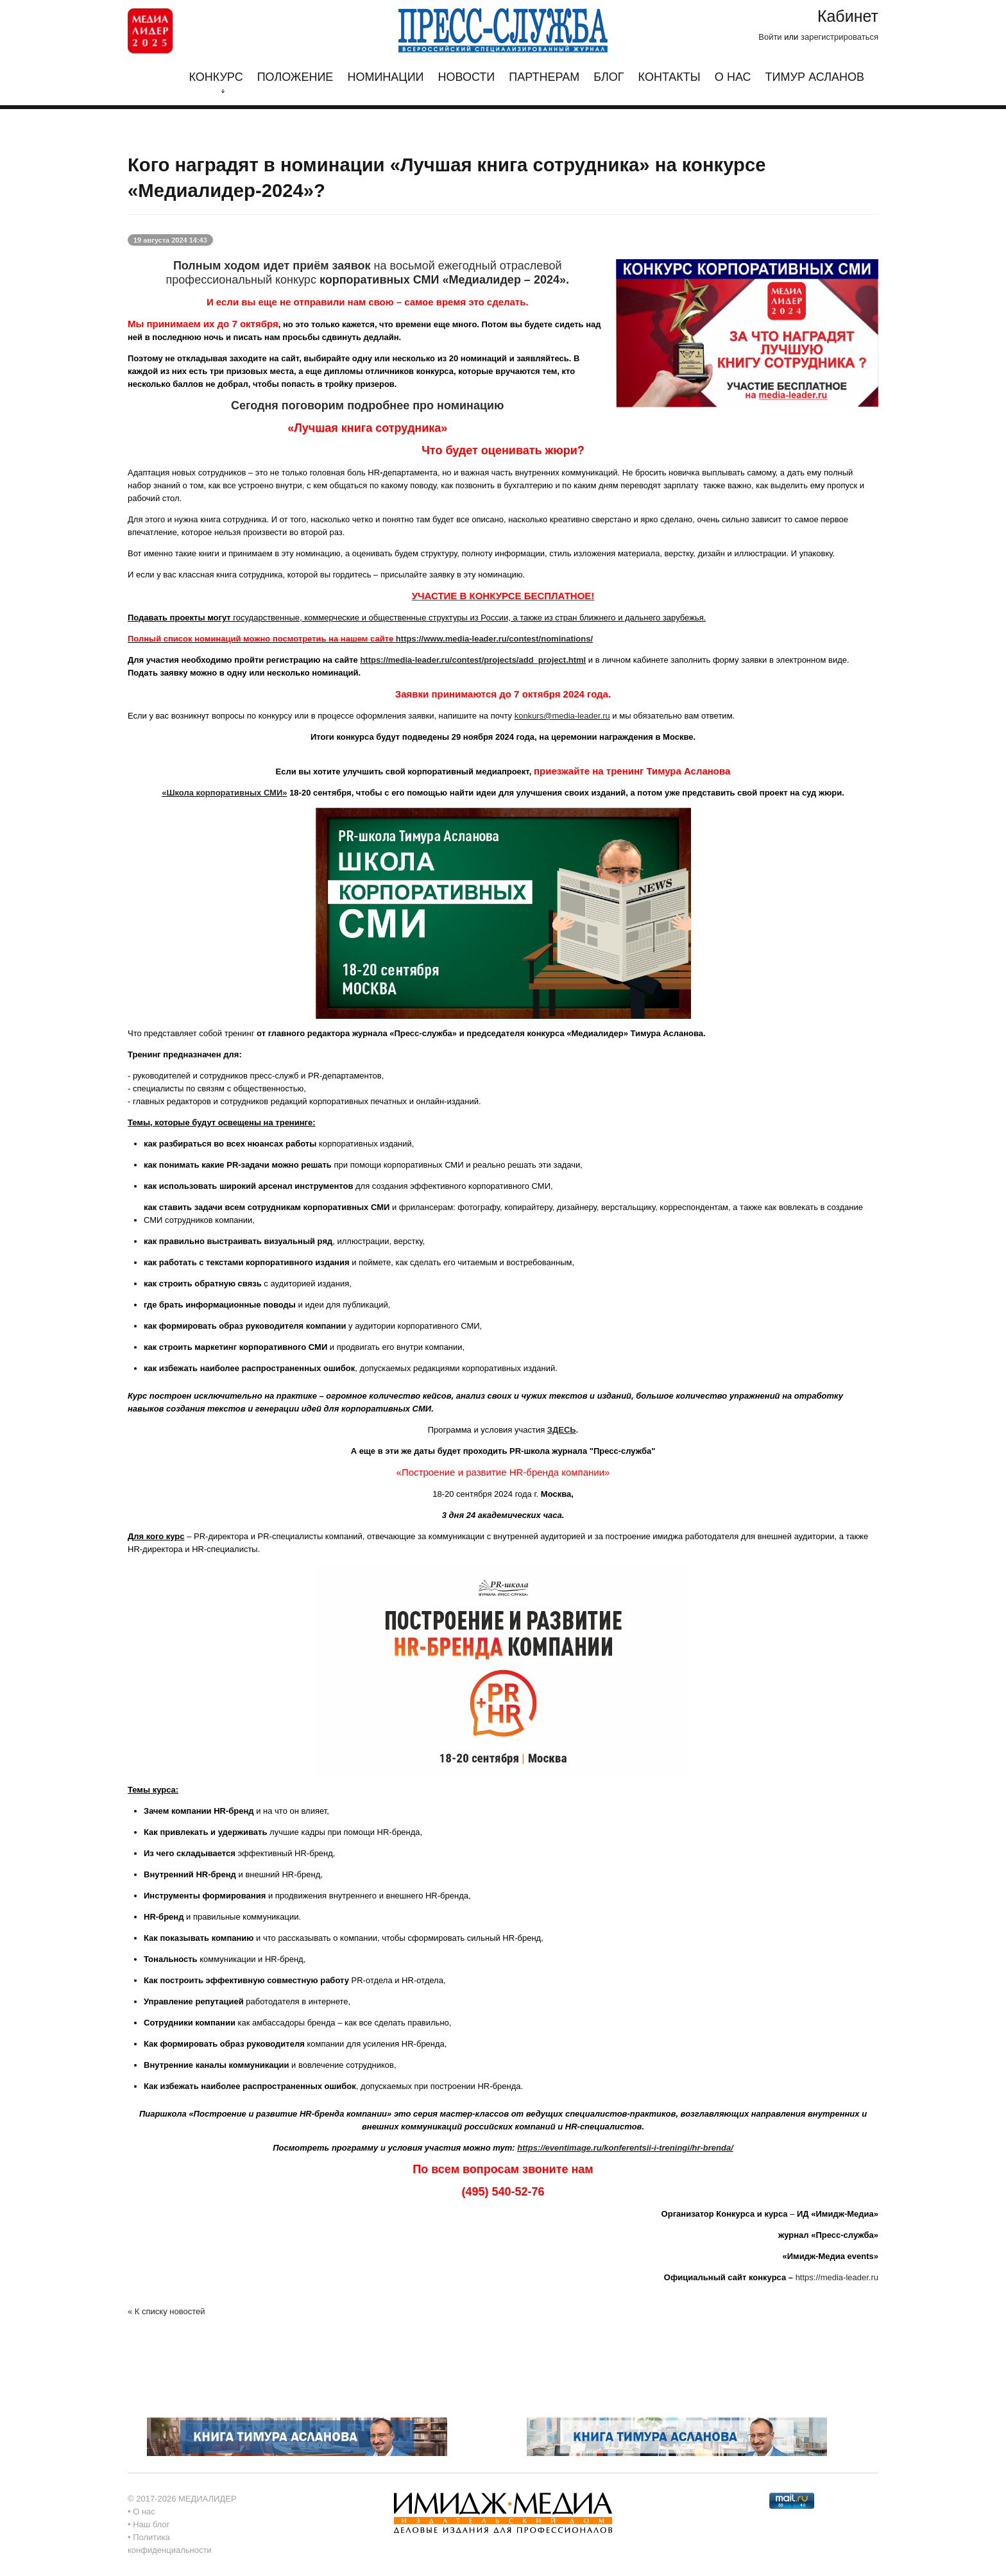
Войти (769, 37)
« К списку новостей (166, 2311)
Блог (608, 77)
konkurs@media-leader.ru (562, 716)
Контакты (669, 77)
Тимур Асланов (814, 77)
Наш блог (151, 2524)
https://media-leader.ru (837, 2277)
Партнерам (544, 77)
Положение (295, 77)
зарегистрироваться (839, 37)
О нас (733, 77)
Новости (466, 77)
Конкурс (216, 82)
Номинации (385, 77)
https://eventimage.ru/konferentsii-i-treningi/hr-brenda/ (625, 2148)
